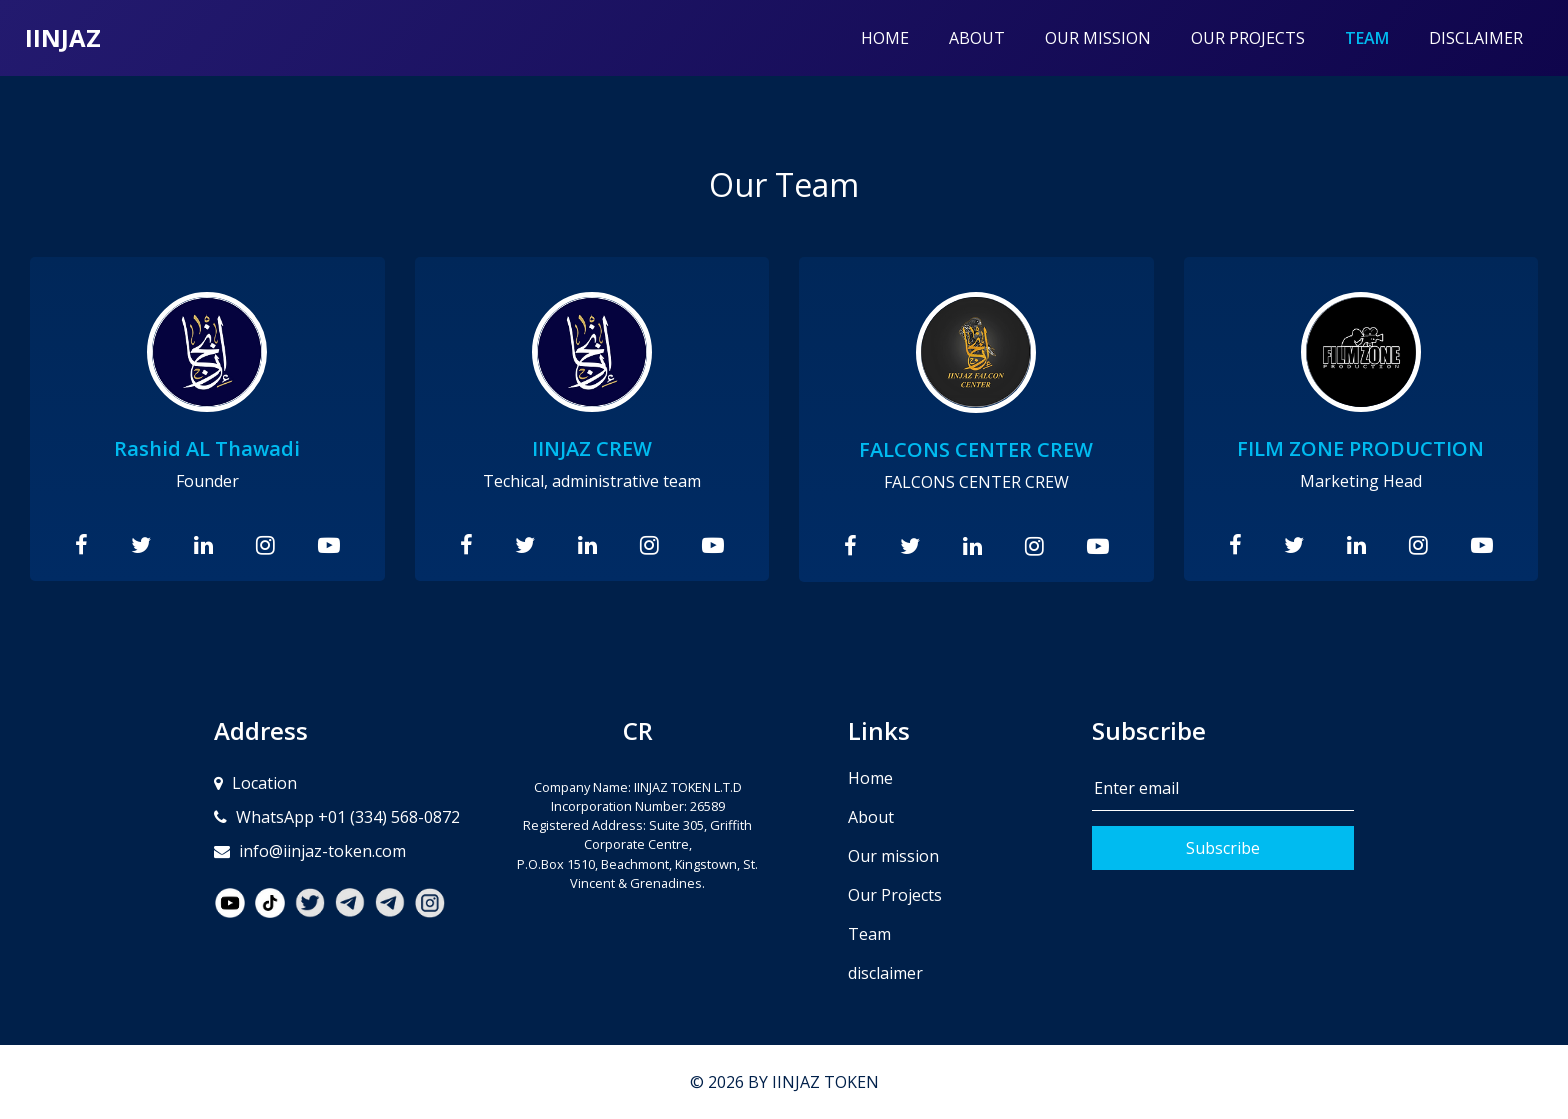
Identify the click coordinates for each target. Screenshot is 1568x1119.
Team (1377, 37)
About (977, 38)
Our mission (1098, 38)
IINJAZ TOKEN (825, 1082)
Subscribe (1223, 848)
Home (885, 38)
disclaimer (1476, 38)
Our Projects (1248, 38)
